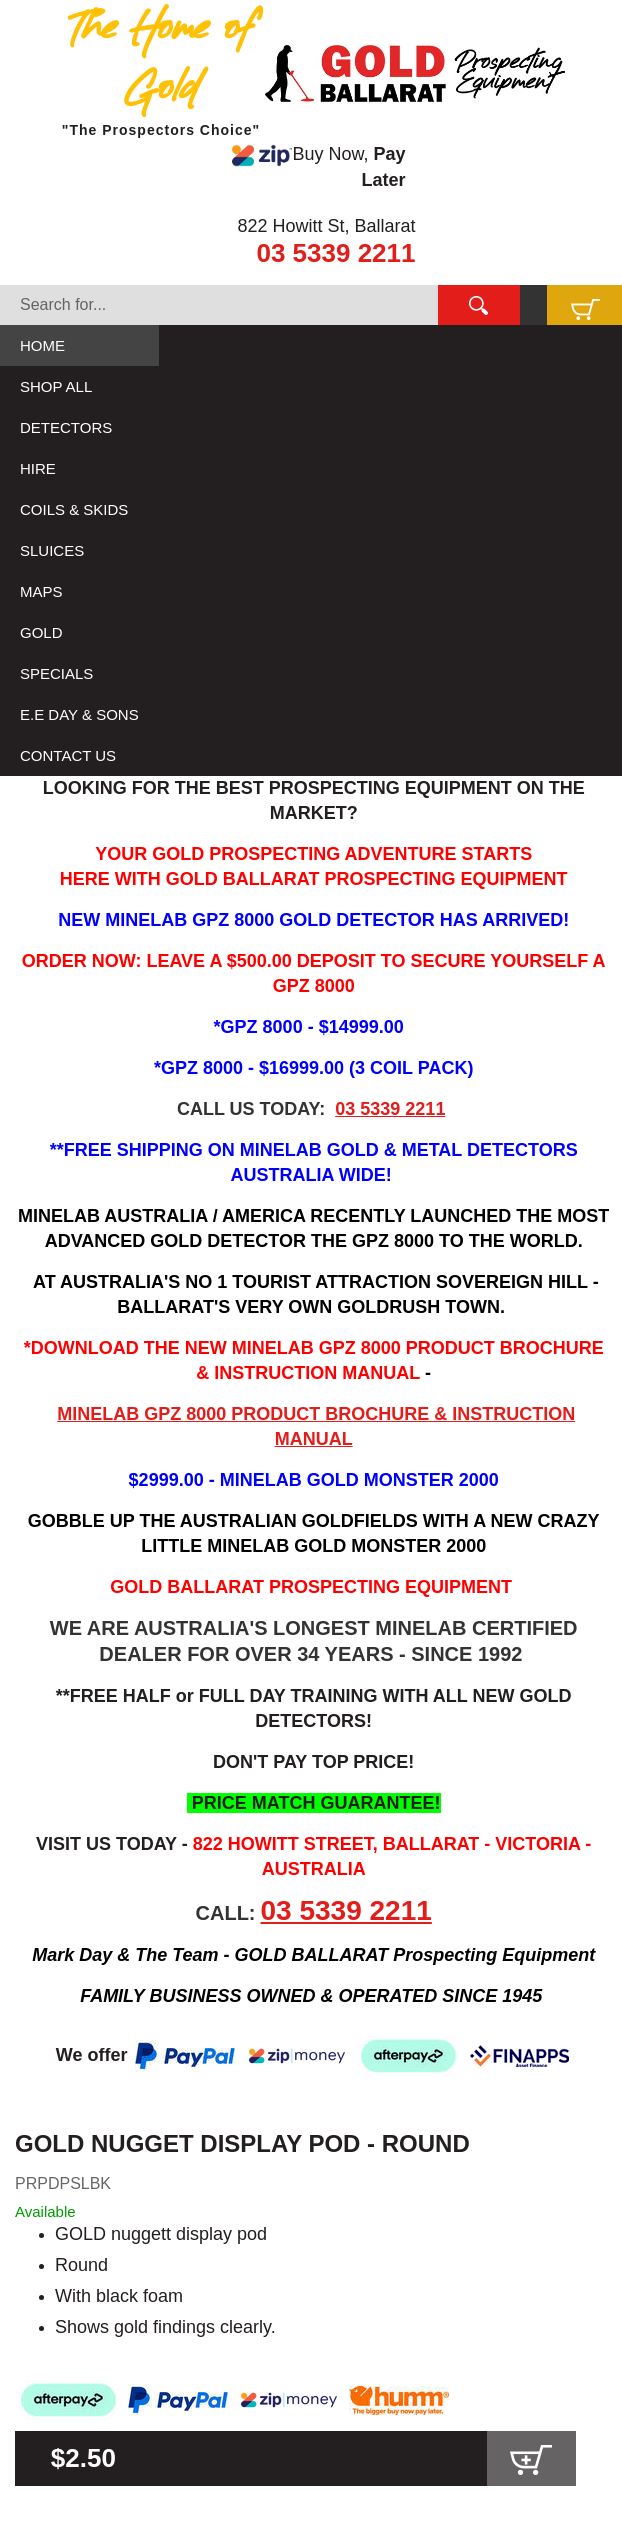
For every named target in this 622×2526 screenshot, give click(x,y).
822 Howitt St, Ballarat (326, 226)
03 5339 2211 (335, 253)
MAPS (41, 591)
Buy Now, (318, 167)
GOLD (41, 632)
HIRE (38, 468)
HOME (42, 345)
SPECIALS (56, 673)
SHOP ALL (56, 386)
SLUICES (52, 550)
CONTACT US (68, 755)
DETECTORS (66, 427)
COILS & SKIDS (74, 509)
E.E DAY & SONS (79, 714)
